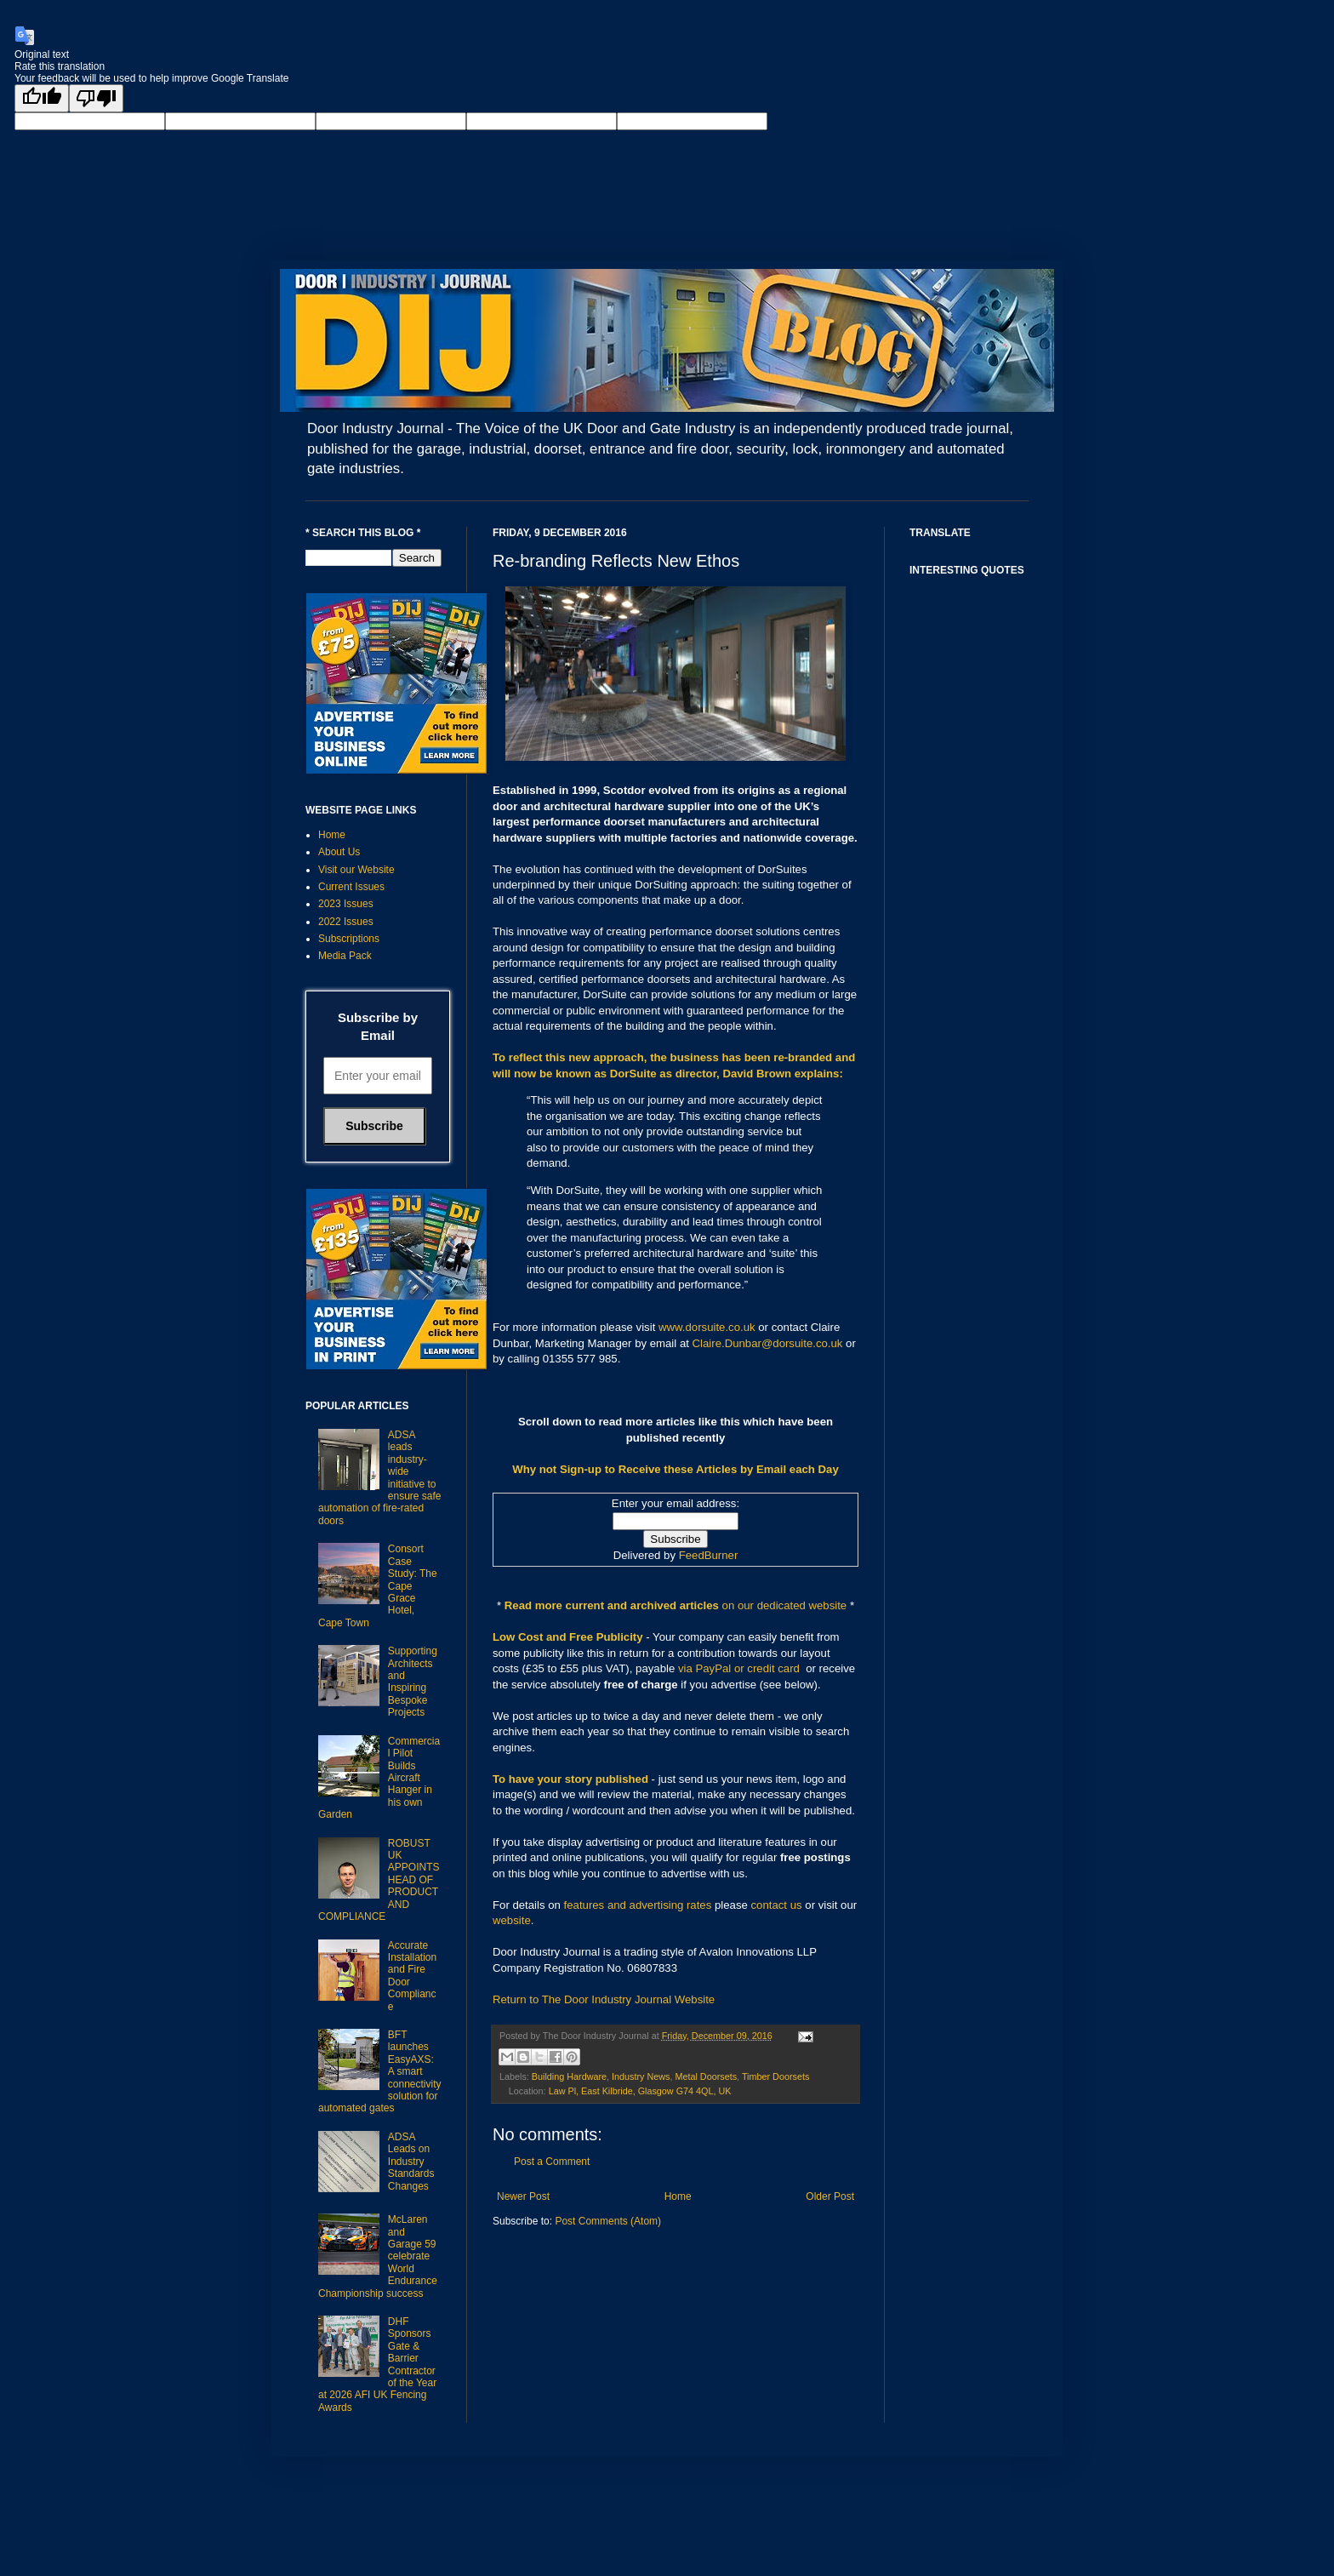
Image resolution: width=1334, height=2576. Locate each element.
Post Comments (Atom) (608, 2221)
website (512, 1920)
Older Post (830, 2196)
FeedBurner (708, 1555)
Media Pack (345, 956)
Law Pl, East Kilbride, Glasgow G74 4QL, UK (640, 2091)
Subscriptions (348, 939)
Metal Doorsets (706, 2076)
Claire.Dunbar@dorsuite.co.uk (768, 1343)
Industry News (641, 2076)
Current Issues (351, 887)
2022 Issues (345, 922)
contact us (776, 1905)
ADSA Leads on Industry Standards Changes (411, 2161)
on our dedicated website (784, 1605)
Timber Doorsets (775, 2076)
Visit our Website (356, 870)
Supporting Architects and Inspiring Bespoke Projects (412, 1681)
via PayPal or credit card (739, 1668)
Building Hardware (569, 2076)
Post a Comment (552, 2162)
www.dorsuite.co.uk (706, 1327)
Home (678, 2196)
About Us (339, 852)
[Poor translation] (96, 98)
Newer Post (523, 2196)
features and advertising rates (638, 1905)
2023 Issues (345, 904)
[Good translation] (41, 98)
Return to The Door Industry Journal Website (604, 1999)
